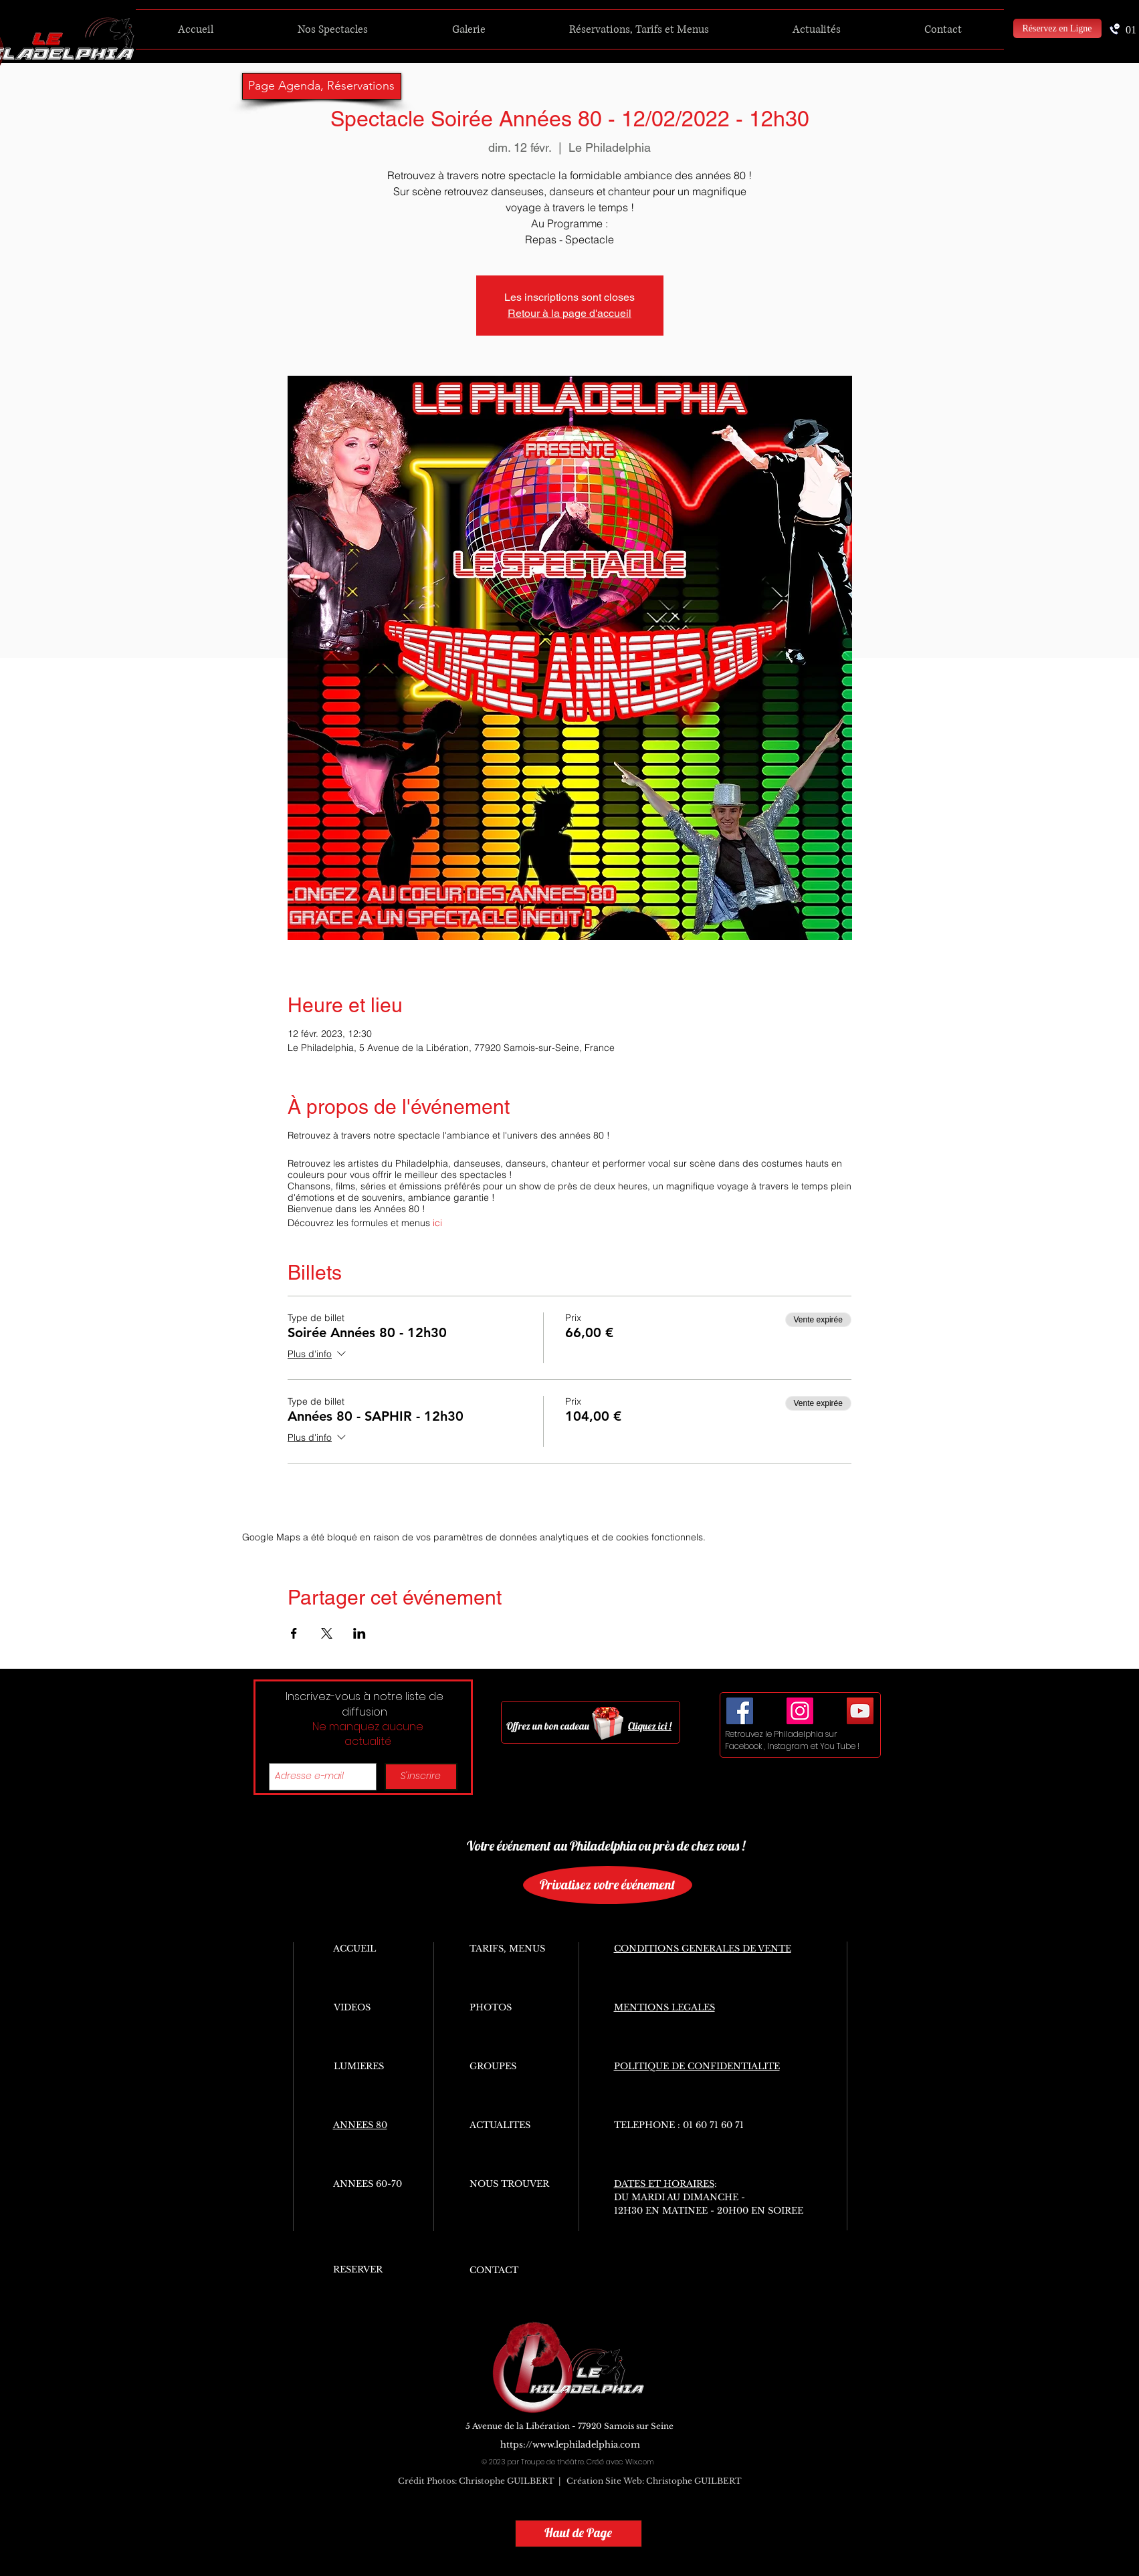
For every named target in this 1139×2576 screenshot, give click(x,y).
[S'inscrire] (421, 1776)
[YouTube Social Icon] (860, 1710)
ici (437, 1223)
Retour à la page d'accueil (569, 313)
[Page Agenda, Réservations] (321, 86)
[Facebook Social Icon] (739, 1710)
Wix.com (639, 2461)
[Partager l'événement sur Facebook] (294, 1633)
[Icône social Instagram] (800, 1710)
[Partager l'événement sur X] (326, 1633)
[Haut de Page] (578, 2533)
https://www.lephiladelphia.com (570, 2444)
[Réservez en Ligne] (1057, 28)
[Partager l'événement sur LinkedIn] (359, 1633)
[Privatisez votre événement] (607, 1885)
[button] (332, 29)
